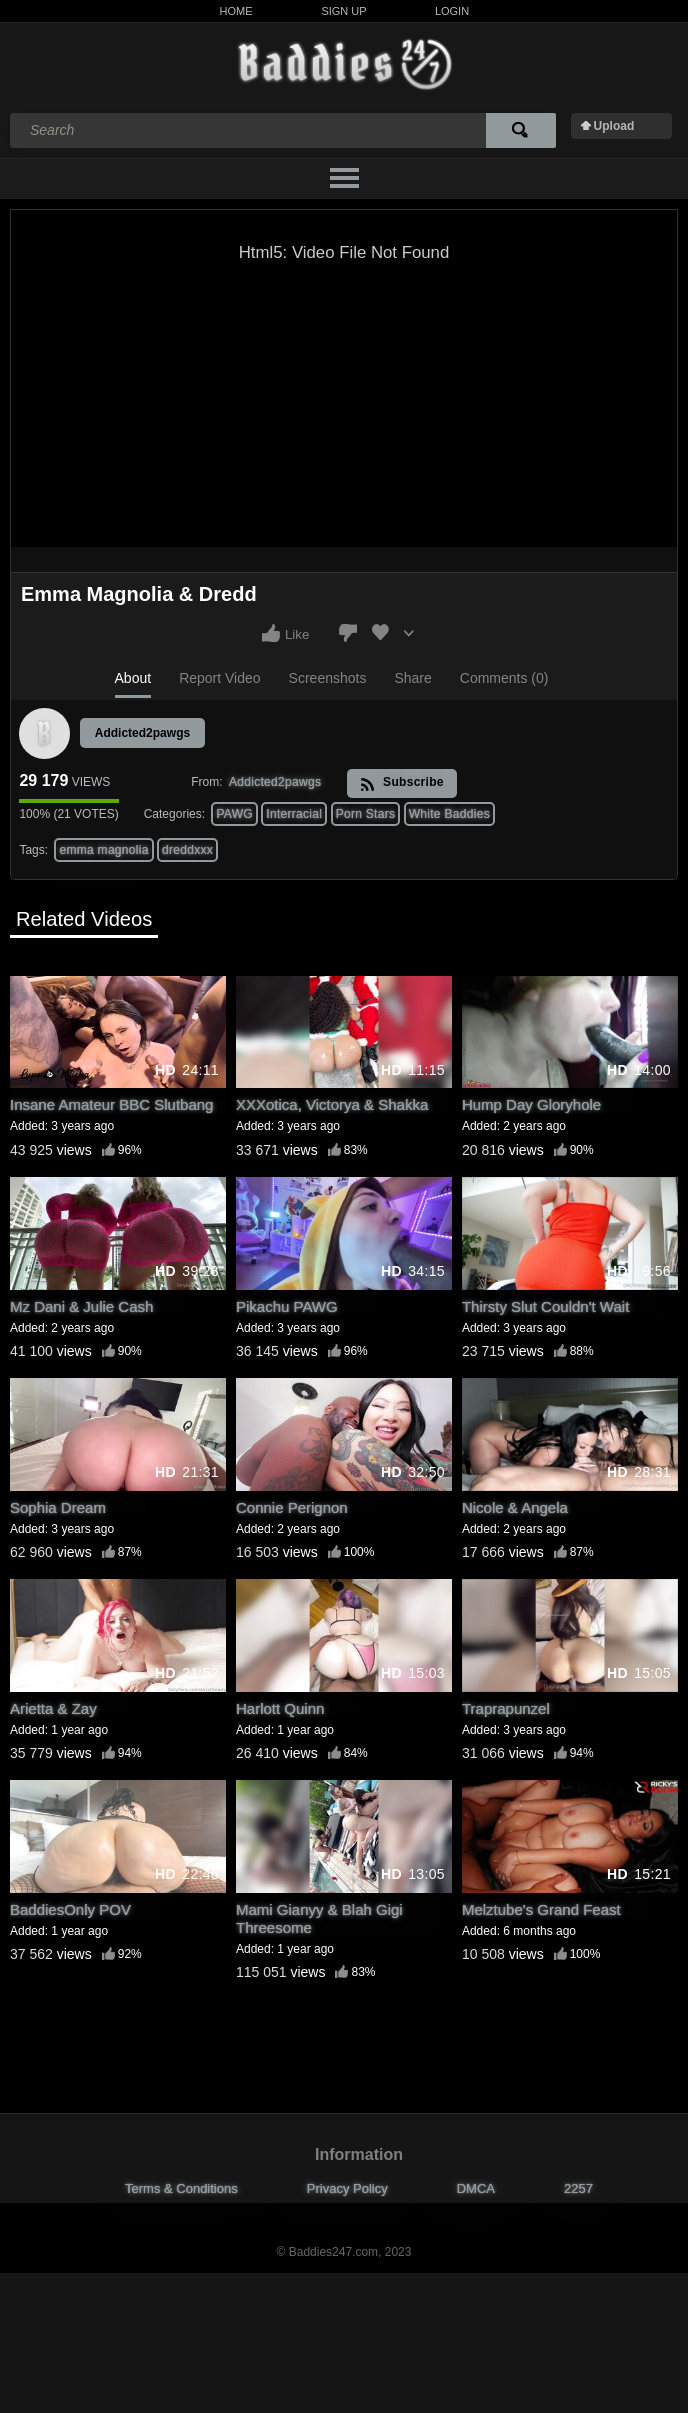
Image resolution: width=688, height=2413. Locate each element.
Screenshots (328, 678)
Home (236, 11)
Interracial (294, 814)
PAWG (234, 814)
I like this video (271, 633)
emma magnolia (103, 850)
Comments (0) (504, 678)
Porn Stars (366, 814)
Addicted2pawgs (142, 733)
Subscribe (401, 783)
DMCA (476, 2188)
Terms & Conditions (181, 2188)
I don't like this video (348, 633)
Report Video (219, 678)
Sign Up (343, 11)
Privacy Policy (347, 2188)
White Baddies (449, 814)
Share (412, 678)
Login (452, 11)
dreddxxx (187, 850)
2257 (578, 2188)
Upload (614, 126)
